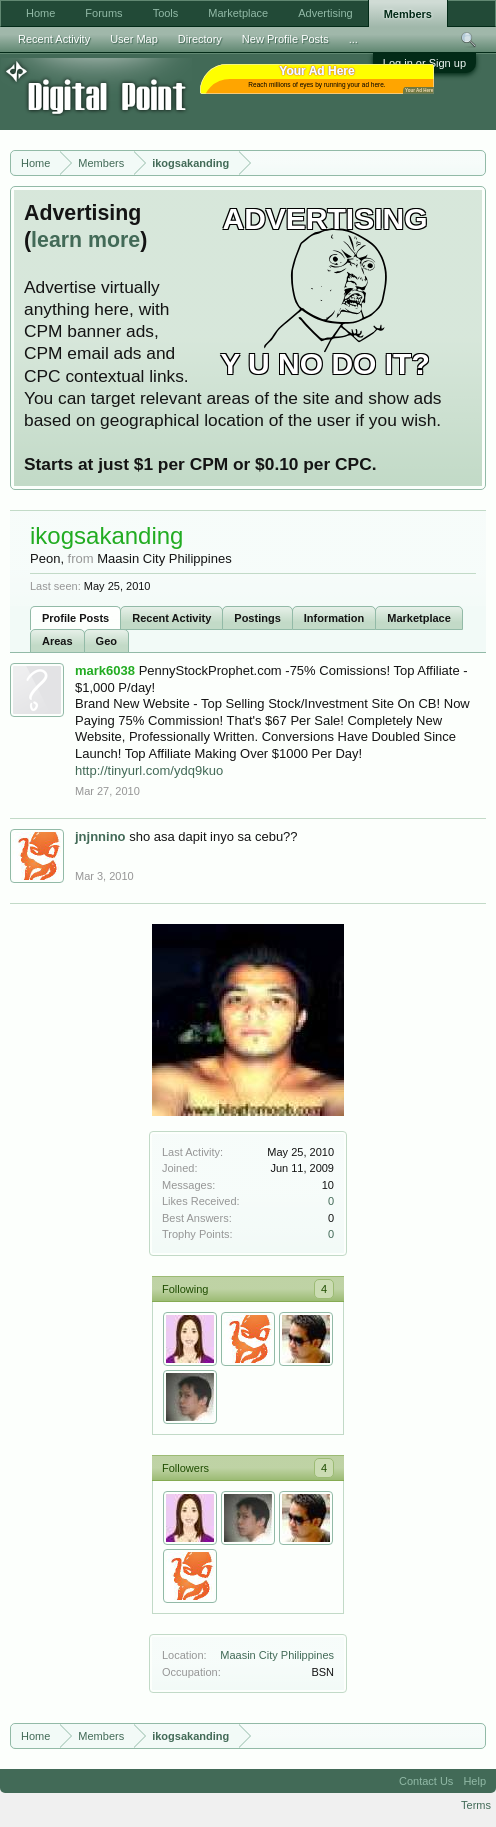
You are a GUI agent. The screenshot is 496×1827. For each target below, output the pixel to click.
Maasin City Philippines (277, 1655)
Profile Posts (75, 618)
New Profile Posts (285, 39)
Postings (257, 618)
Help (474, 1781)
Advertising (325, 13)
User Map (134, 39)
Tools (166, 13)
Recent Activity (171, 618)
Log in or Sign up (424, 63)
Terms (476, 1805)
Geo (106, 641)
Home (40, 13)
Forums (103, 13)
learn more (85, 240)
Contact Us (426, 1781)
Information (334, 618)
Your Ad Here (419, 90)
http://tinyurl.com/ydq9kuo (149, 770)
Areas (57, 641)
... (353, 39)
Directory (200, 39)
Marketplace (419, 618)
